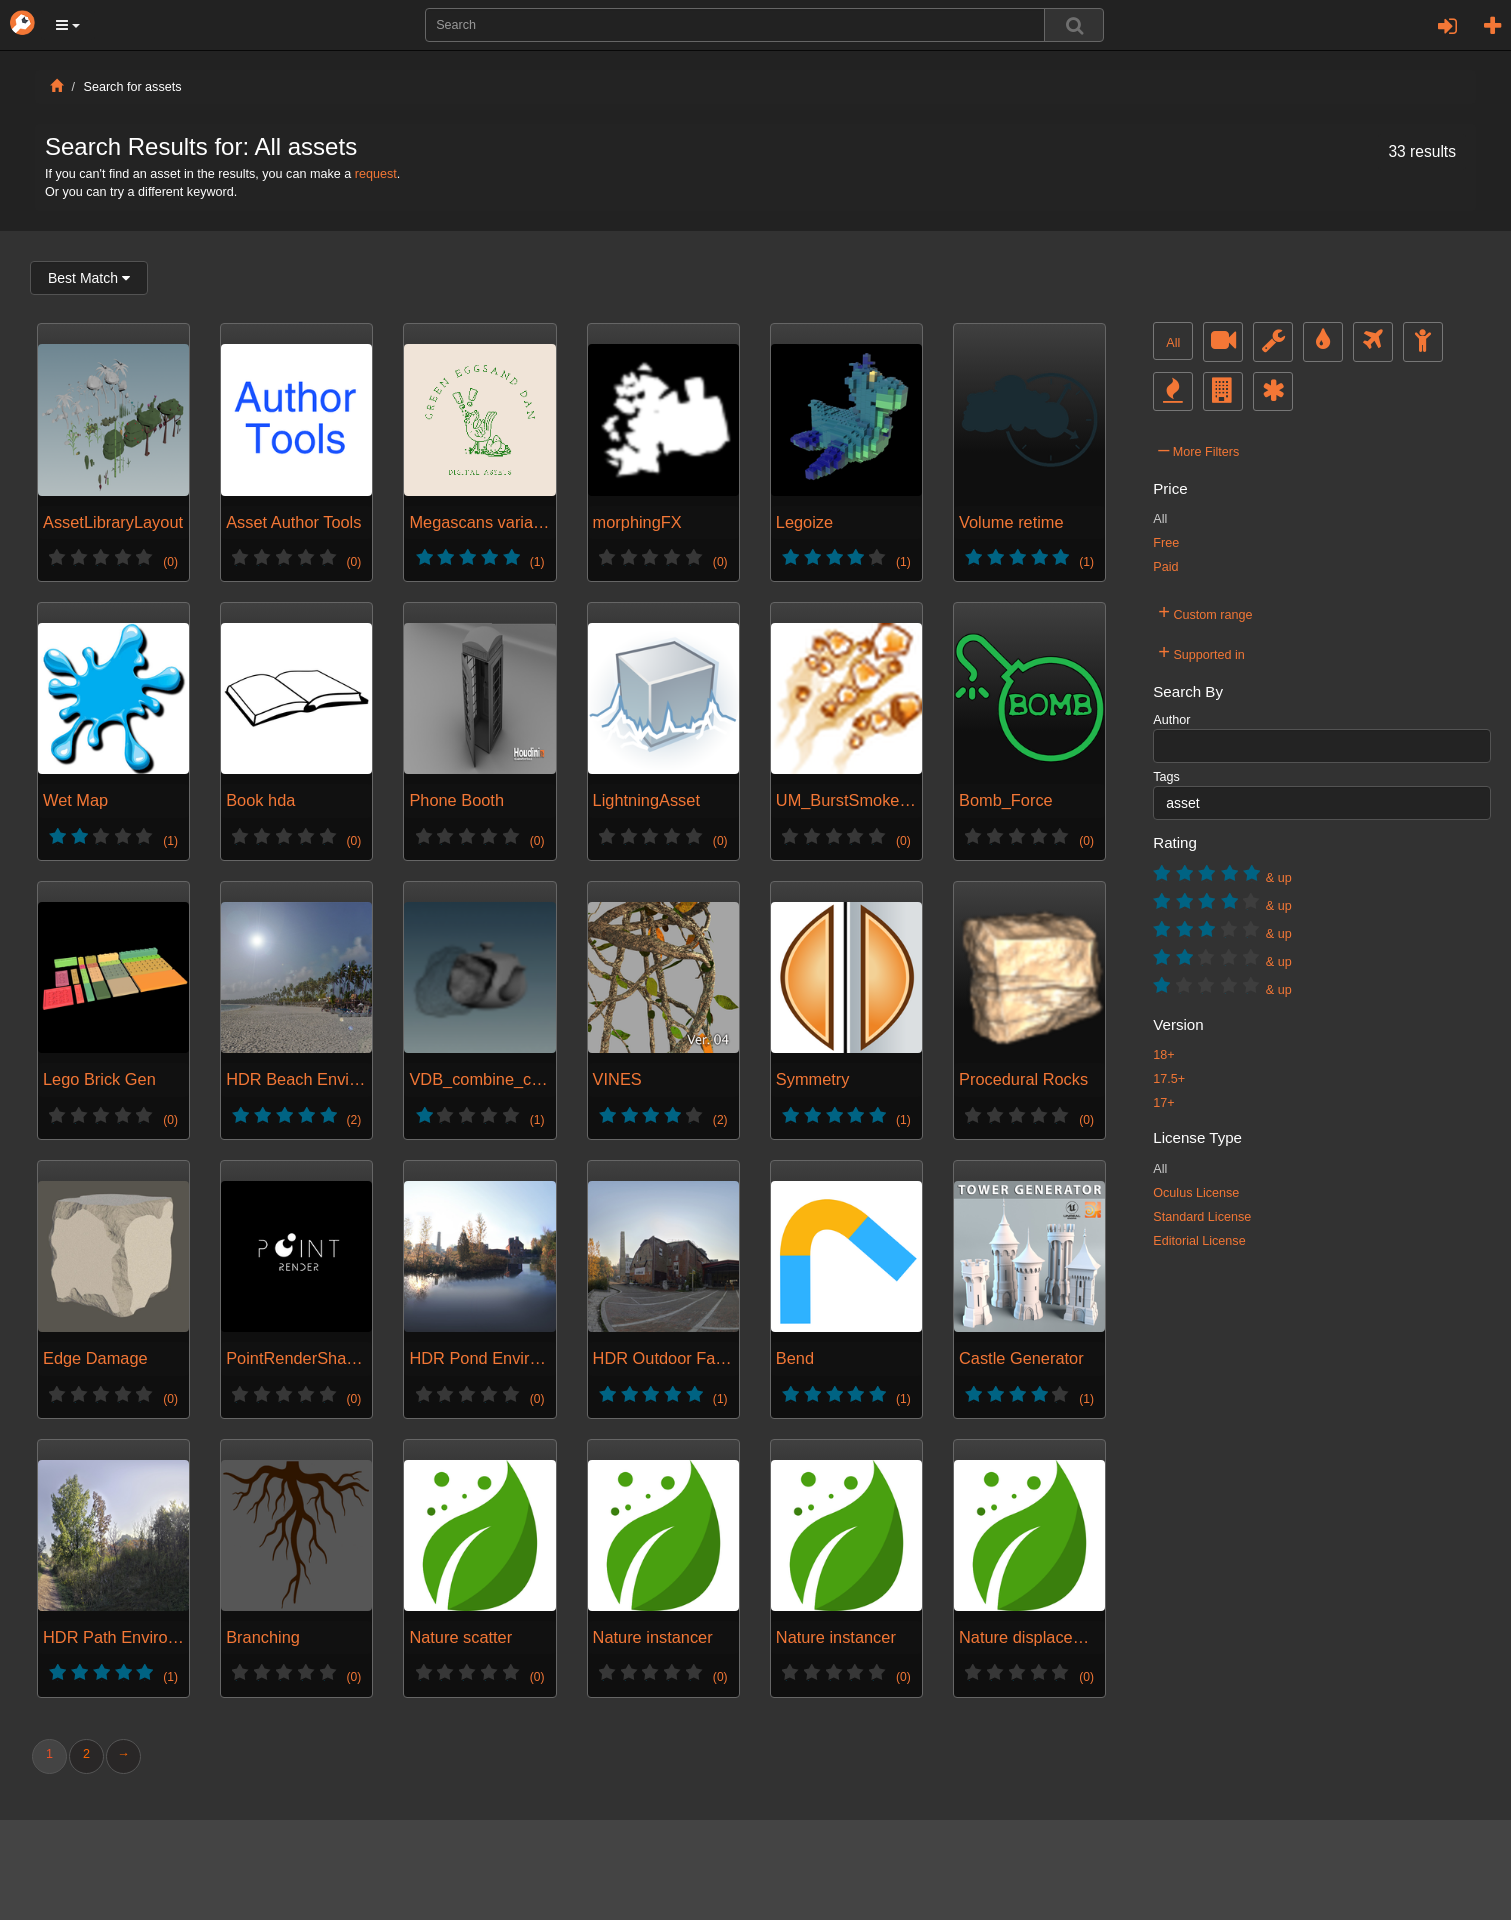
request (376, 174)
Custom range (1205, 612)
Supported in (1201, 652)
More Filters (1198, 449)
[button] (68, 25)
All (1173, 343)
